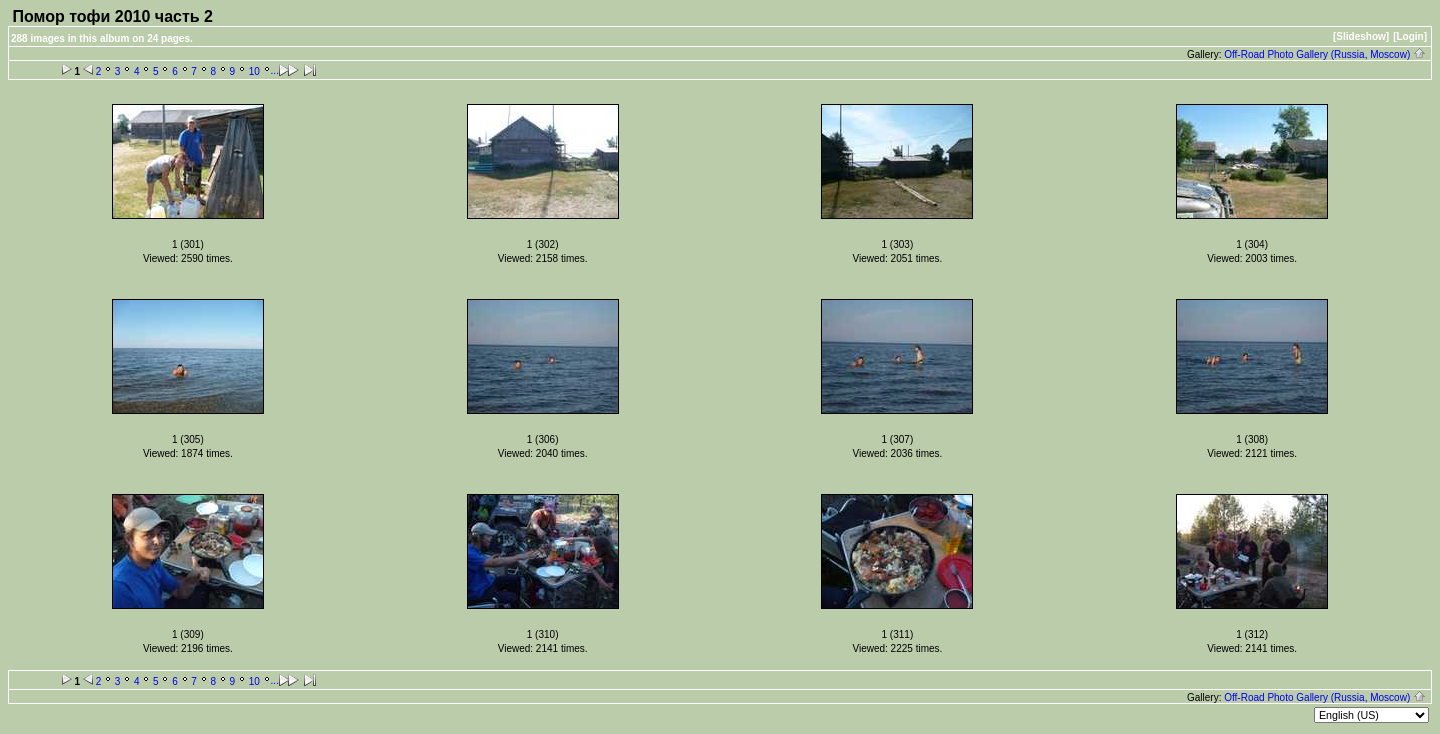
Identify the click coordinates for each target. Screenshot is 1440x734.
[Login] (1410, 36)
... (275, 70)
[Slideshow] (1361, 36)
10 (254, 71)
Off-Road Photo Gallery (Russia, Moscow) (1325, 54)
